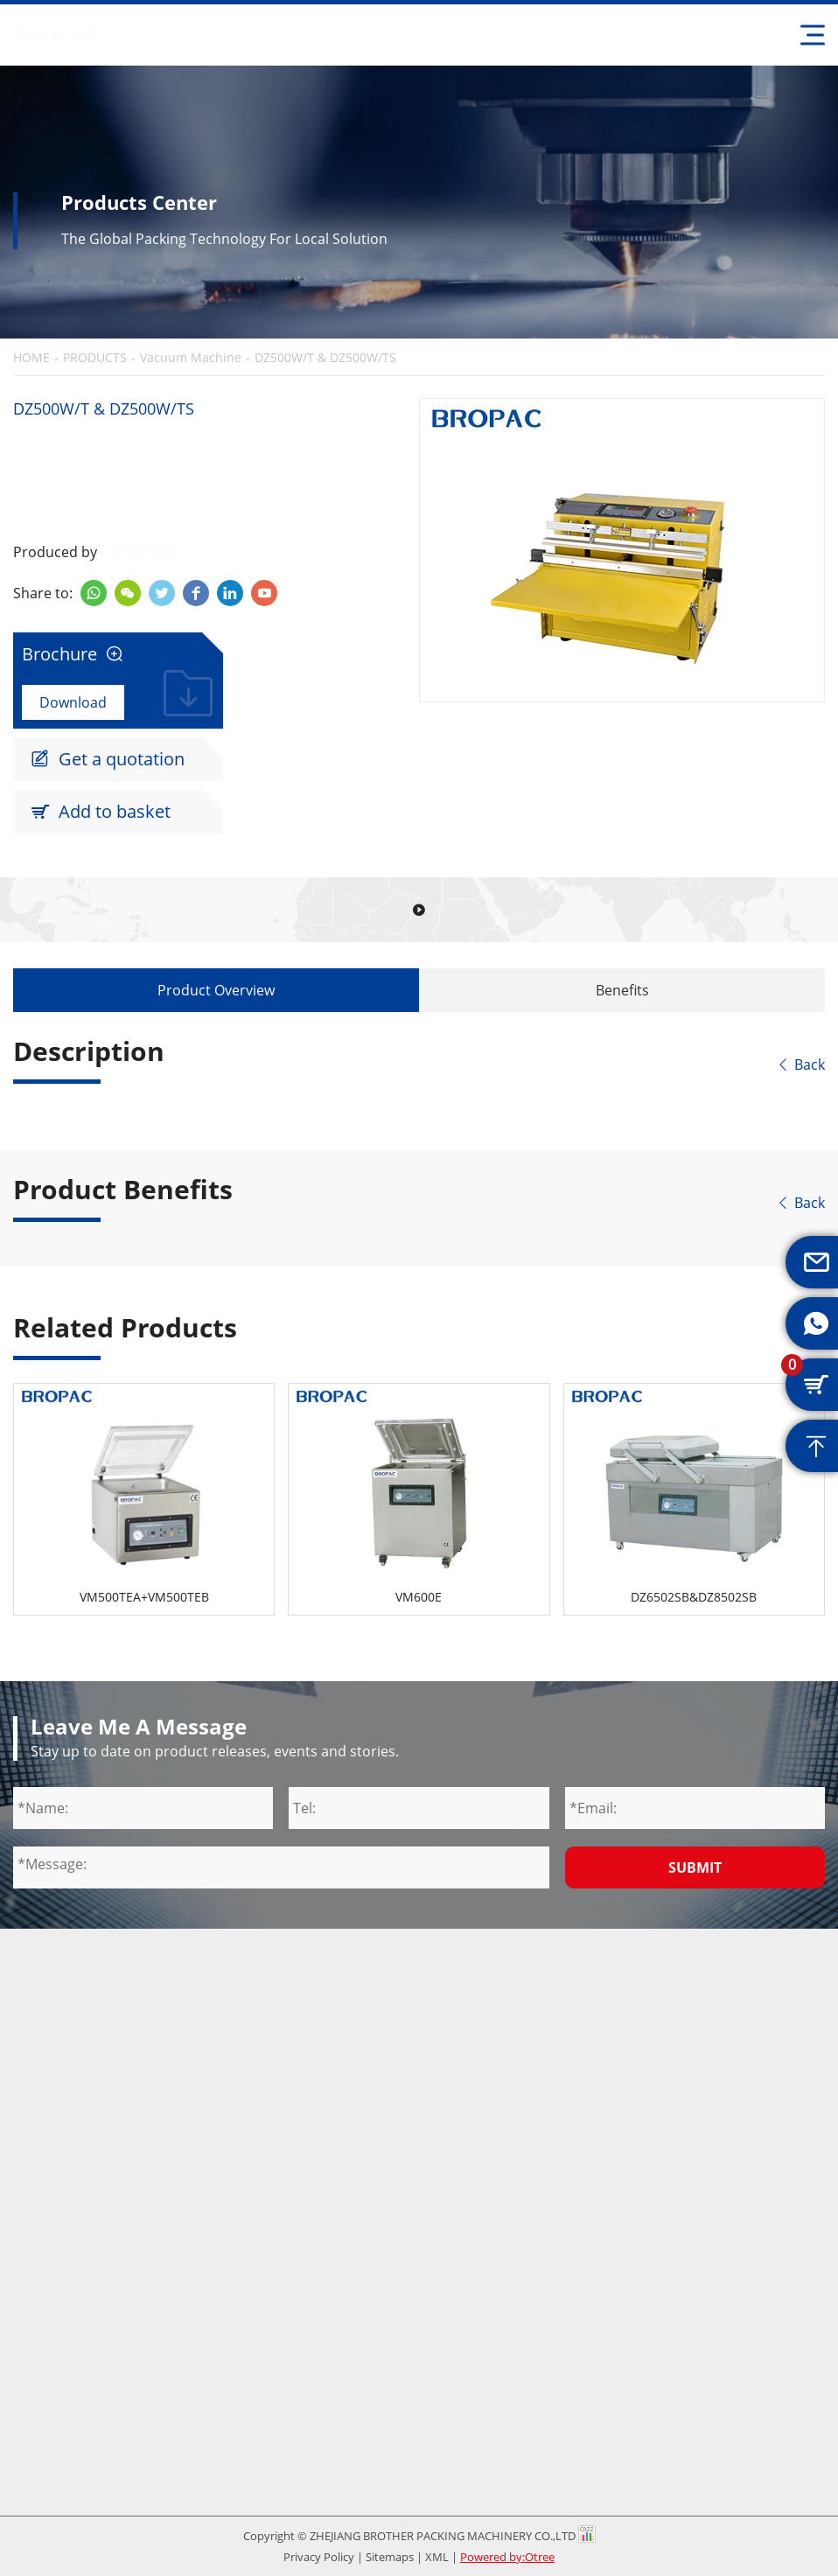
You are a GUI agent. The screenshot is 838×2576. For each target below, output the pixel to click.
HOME (31, 358)
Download (73, 702)
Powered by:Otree (507, 2557)
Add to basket (101, 812)
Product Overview (216, 990)
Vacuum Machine (190, 358)
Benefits (622, 990)
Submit (695, 1867)
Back (800, 1064)
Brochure (72, 654)
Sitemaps (390, 2557)
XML (437, 2557)
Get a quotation (108, 759)
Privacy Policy (318, 2557)
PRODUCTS (95, 358)
